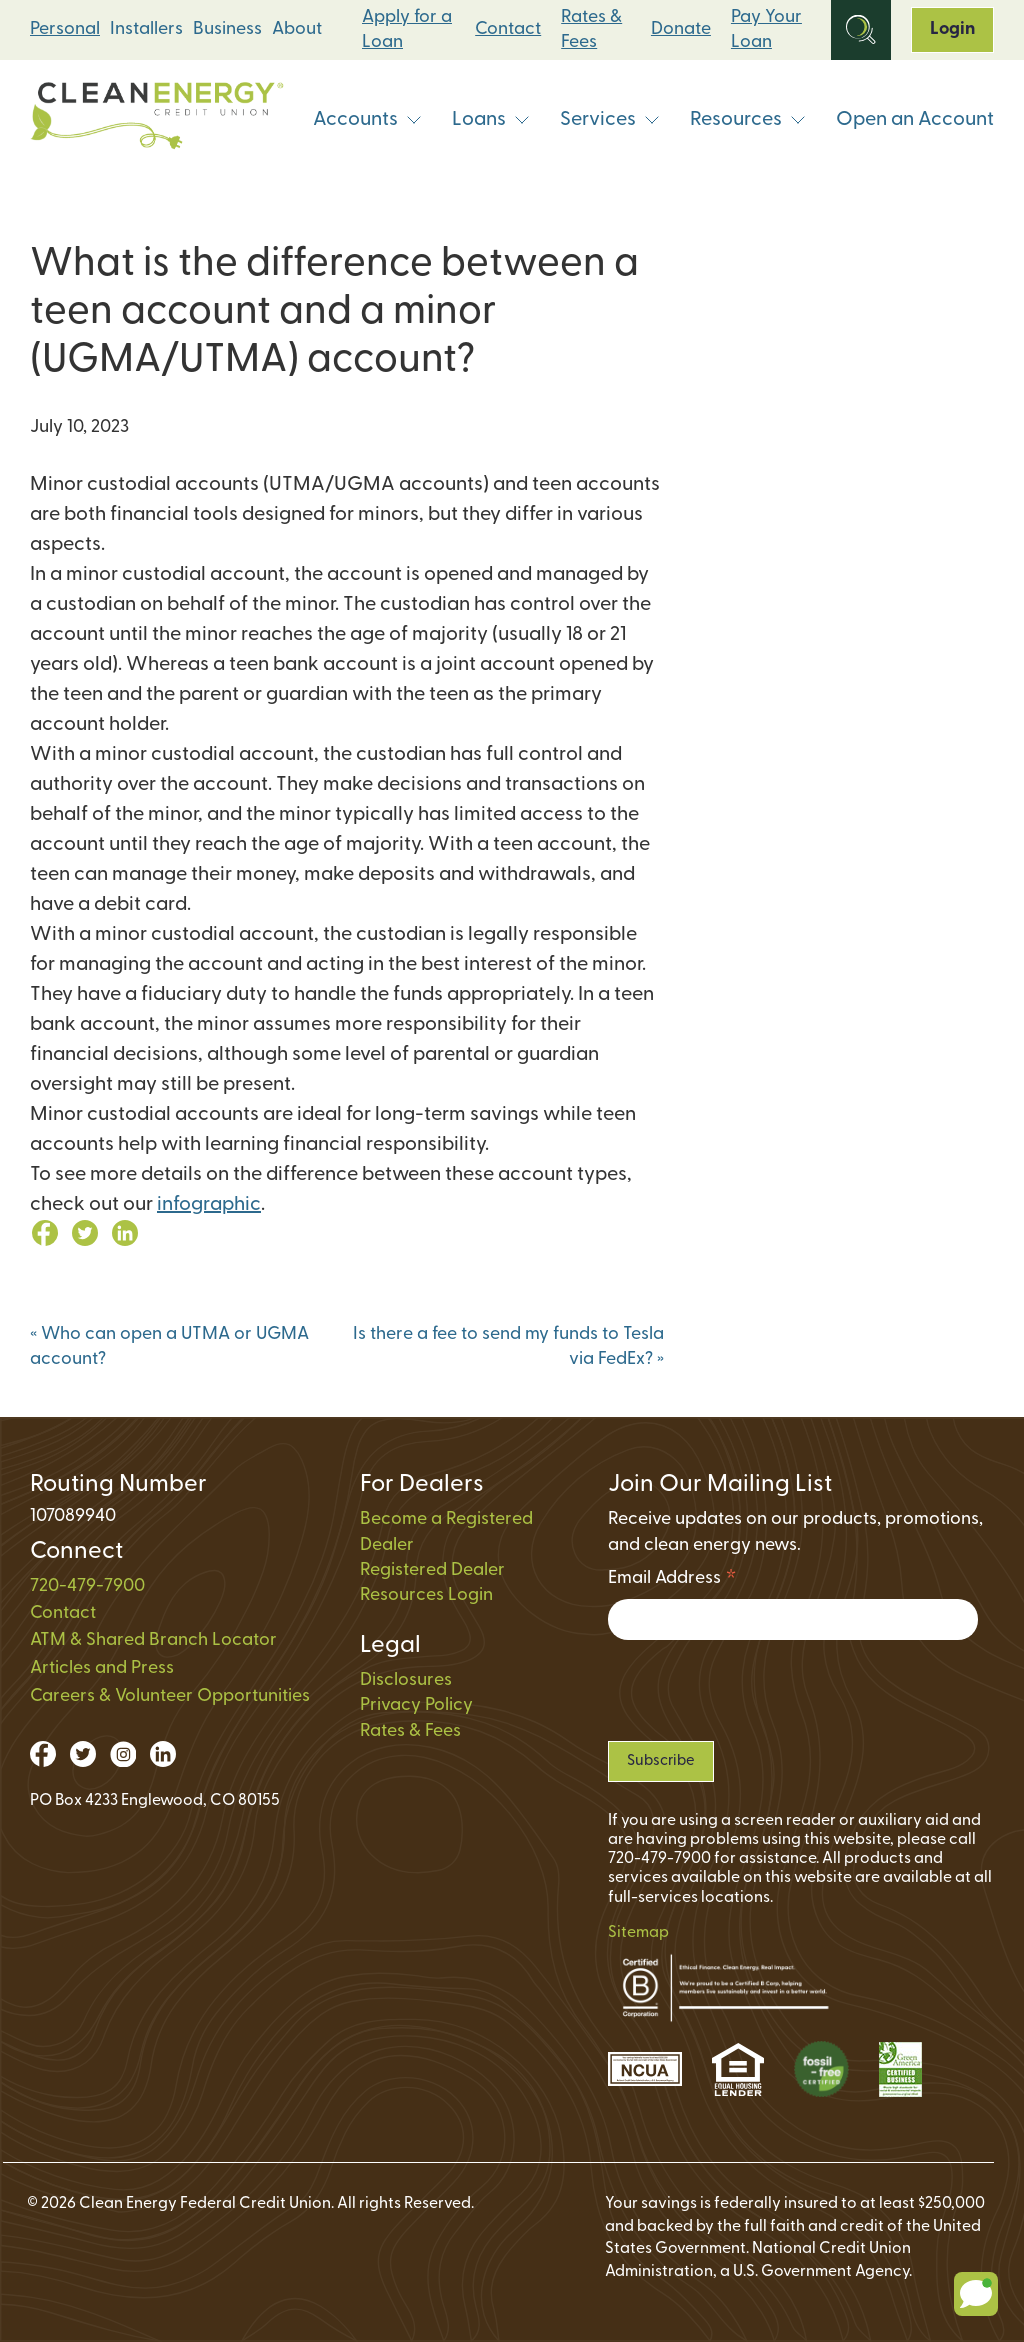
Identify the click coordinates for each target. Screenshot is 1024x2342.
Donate (681, 29)
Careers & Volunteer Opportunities (170, 1696)
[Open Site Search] (861, 30)
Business (227, 29)
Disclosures (406, 1680)
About (297, 29)
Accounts (367, 120)
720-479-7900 (87, 1586)
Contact (508, 29)
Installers (146, 29)
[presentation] (760, 1690)
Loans (491, 120)
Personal (65, 29)
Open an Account (915, 120)
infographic (209, 1205)
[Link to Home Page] (157, 120)
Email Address (672, 1581)
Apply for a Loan (407, 30)
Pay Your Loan (766, 30)
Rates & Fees (591, 30)
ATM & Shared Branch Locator (153, 1640)
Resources (748, 120)
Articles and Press (102, 1668)
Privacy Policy (416, 1705)
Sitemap (638, 1933)
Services (610, 120)
